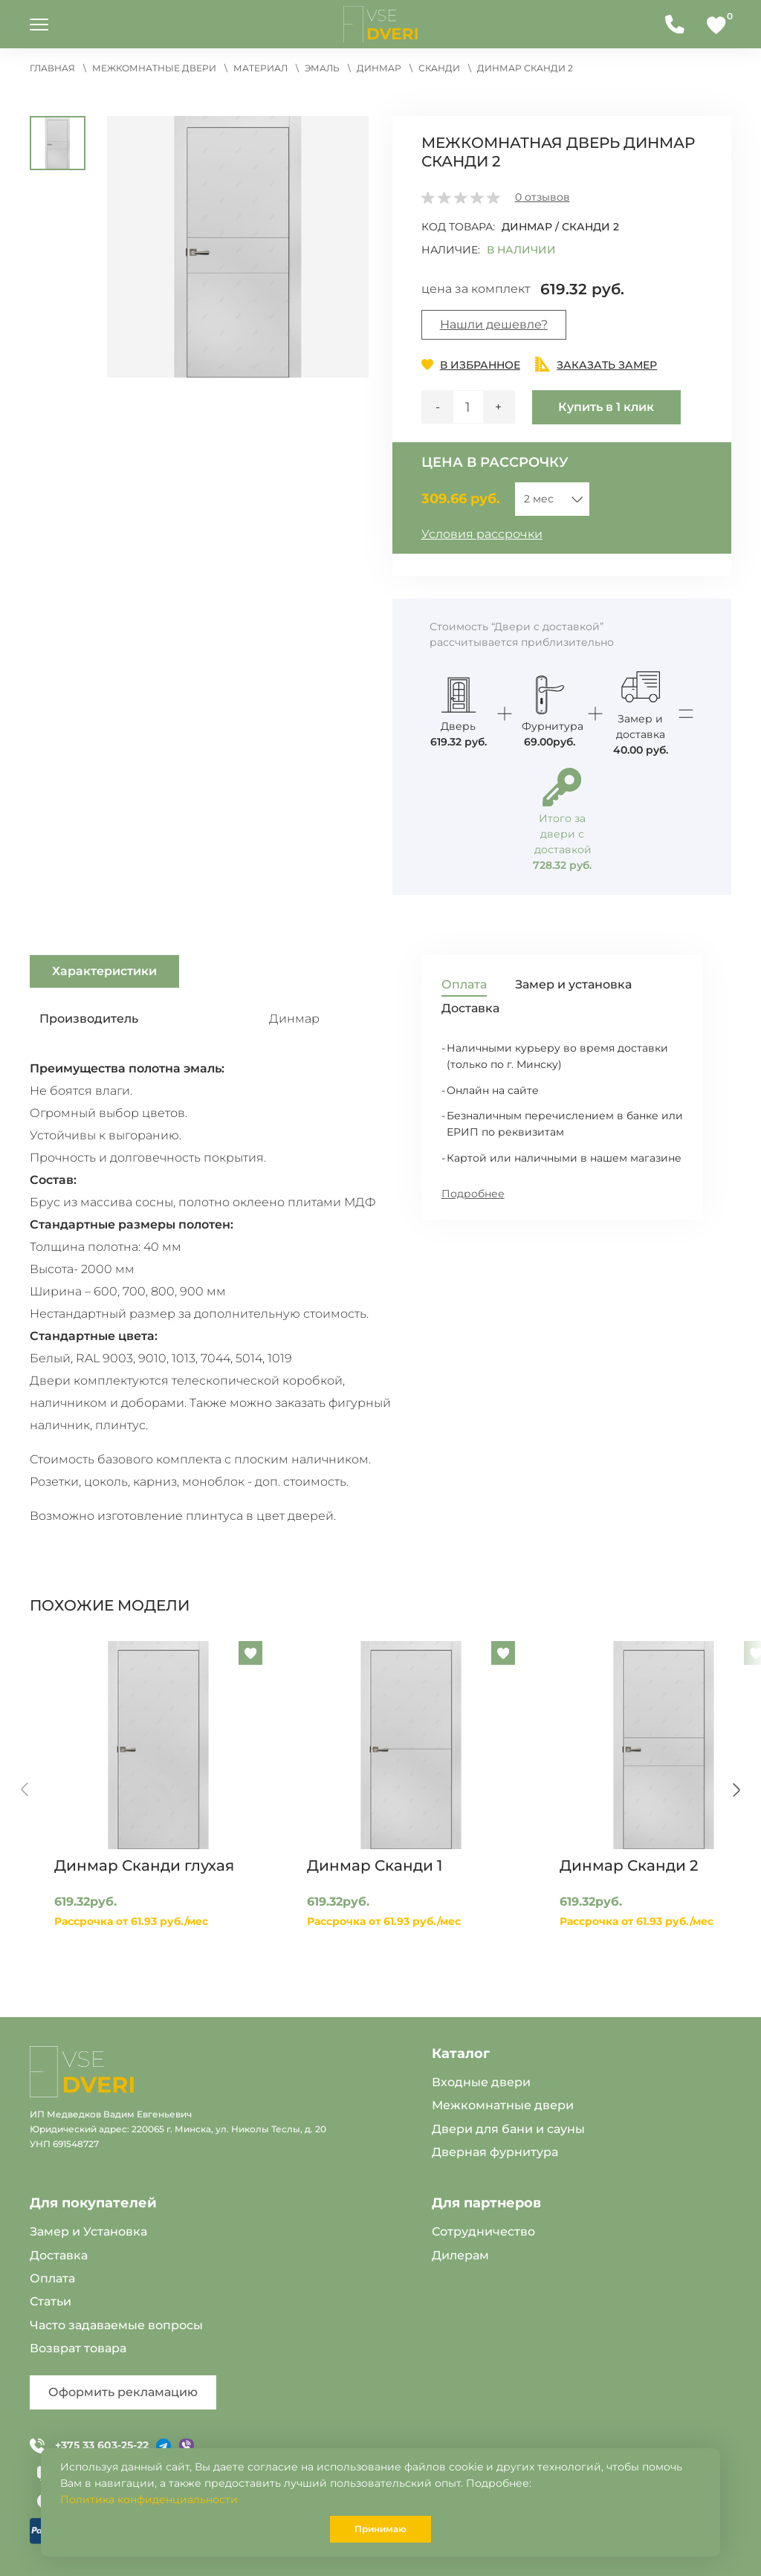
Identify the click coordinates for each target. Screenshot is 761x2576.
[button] (239, 245)
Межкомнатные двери (503, 2105)
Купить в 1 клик (606, 407)
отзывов (542, 197)
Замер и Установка (88, 2231)
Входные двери (481, 2082)
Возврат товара (78, 2348)
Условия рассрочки (482, 534)
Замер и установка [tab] (573, 984)
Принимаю (380, 2528)
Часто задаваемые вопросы (116, 2325)
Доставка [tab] (470, 1008)
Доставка (59, 2255)
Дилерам (460, 2255)
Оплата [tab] (464, 984)
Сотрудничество (483, 2231)
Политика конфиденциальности (149, 2499)
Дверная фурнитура (495, 2152)
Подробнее (473, 1193)
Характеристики (104, 971)
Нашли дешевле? (494, 324)
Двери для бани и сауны (508, 2129)
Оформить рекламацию (123, 2392)
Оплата (52, 2278)
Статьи (50, 2301)
